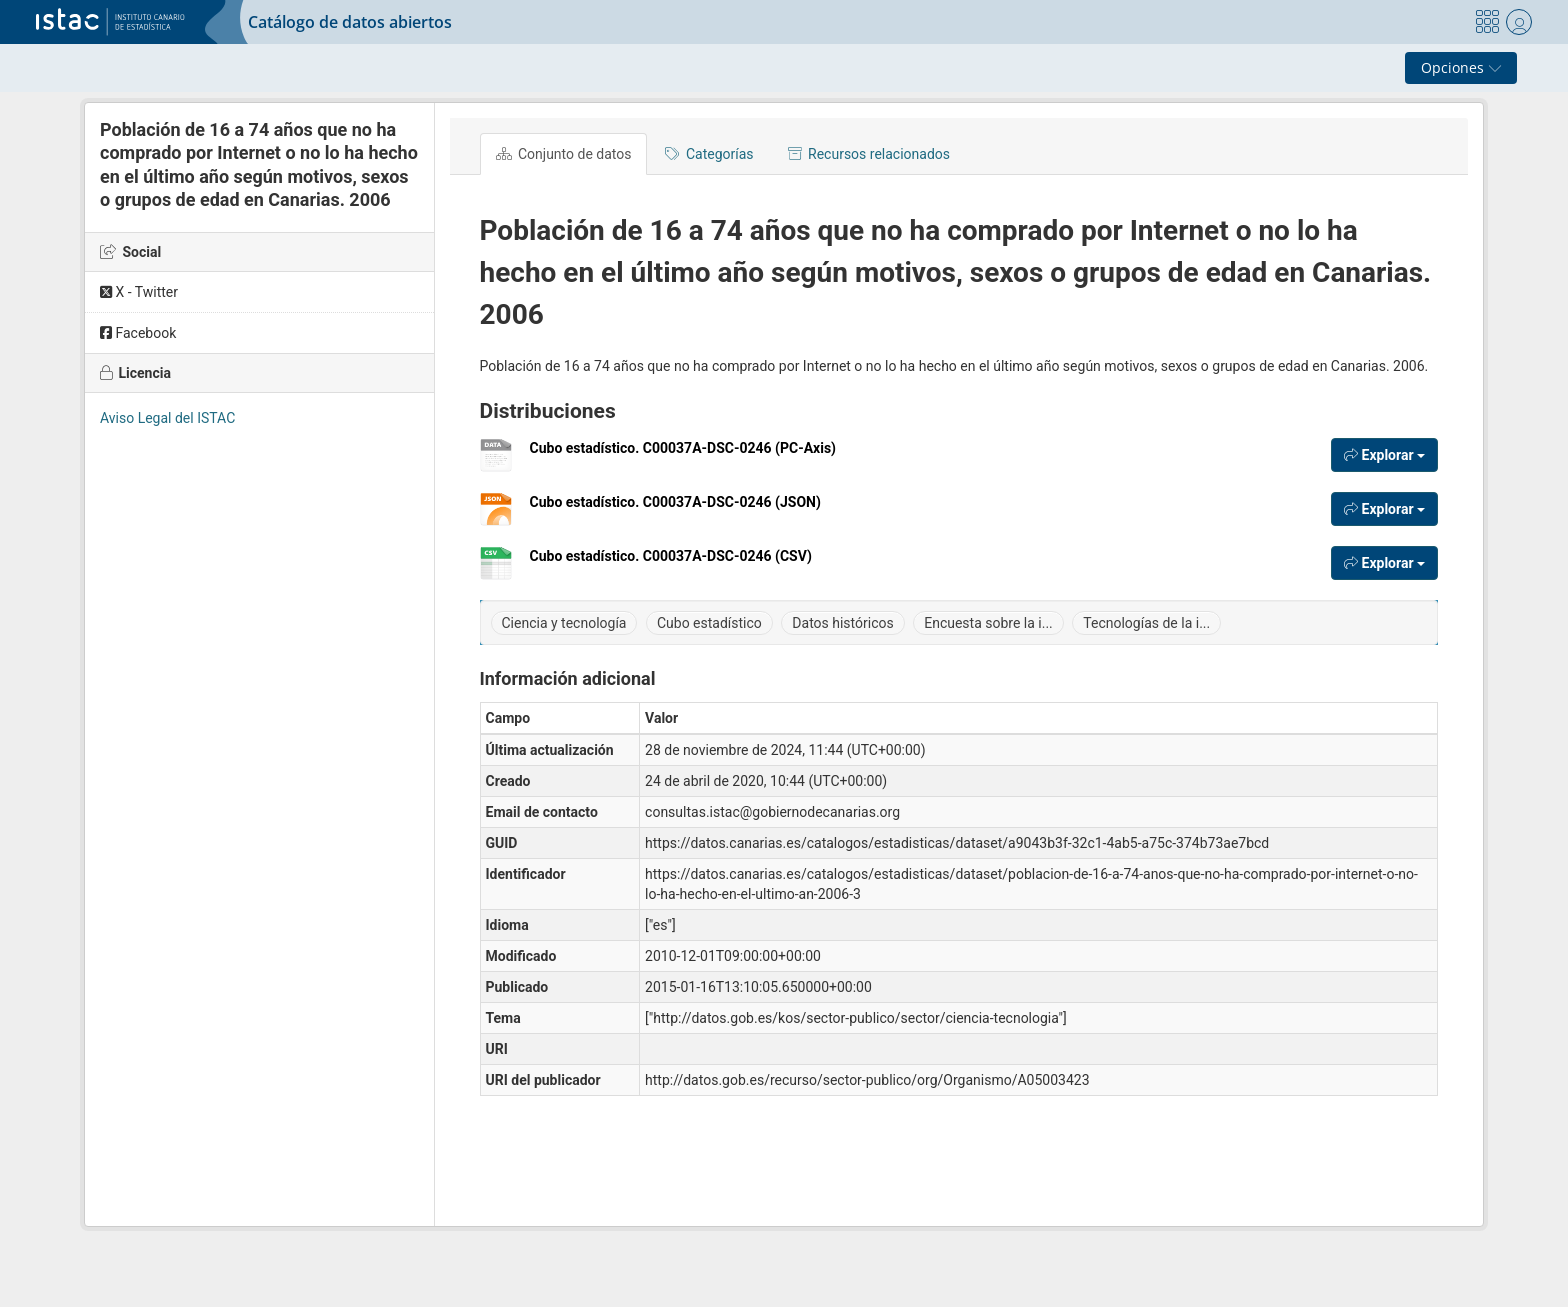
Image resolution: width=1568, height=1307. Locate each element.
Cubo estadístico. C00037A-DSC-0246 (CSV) (671, 563)
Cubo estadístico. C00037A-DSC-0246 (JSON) (675, 509)
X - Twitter (139, 292)
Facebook (138, 333)
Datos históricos (842, 623)
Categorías (709, 154)
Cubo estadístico (709, 623)
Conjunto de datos (564, 154)
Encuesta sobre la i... (988, 623)
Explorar (1384, 455)
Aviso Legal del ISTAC (167, 418)
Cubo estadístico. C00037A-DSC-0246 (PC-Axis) (683, 455)
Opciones (1461, 67)
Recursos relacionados (869, 154)
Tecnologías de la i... (1146, 623)
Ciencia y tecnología (564, 623)
